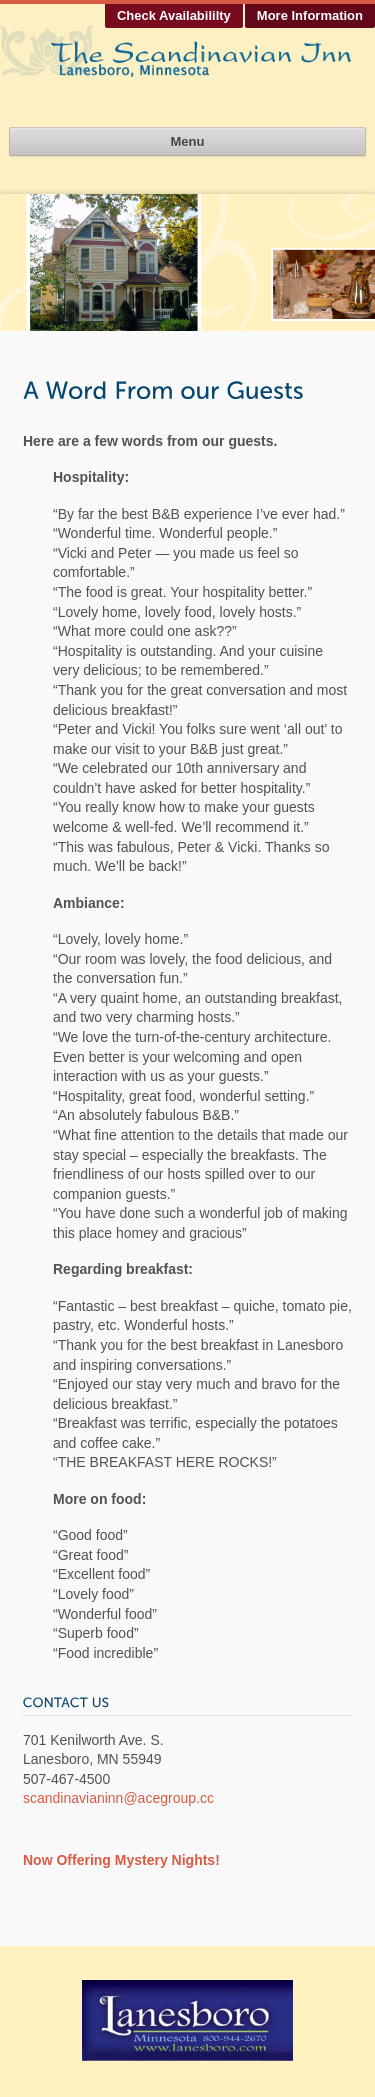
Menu (188, 141)
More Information (310, 15)
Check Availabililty (174, 15)
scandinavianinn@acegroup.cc (118, 1798)
